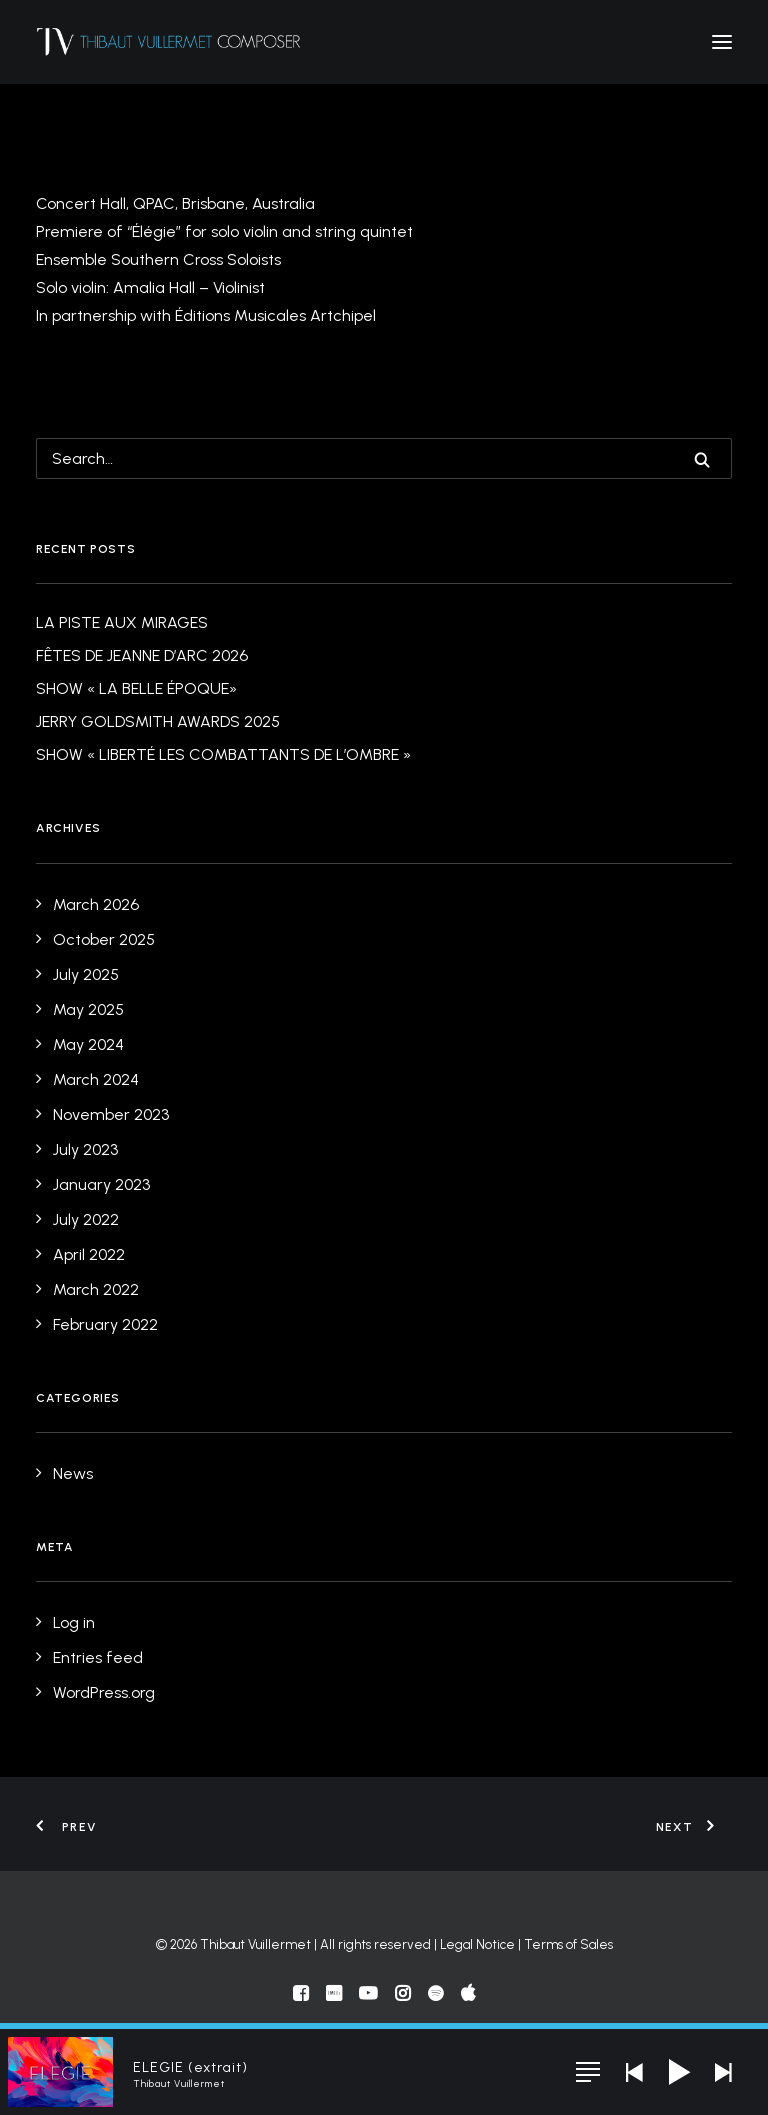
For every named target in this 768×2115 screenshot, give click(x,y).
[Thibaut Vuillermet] (169, 42)
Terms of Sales (568, 1944)
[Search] (384, 458)
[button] (722, 42)
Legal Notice (477, 1944)
